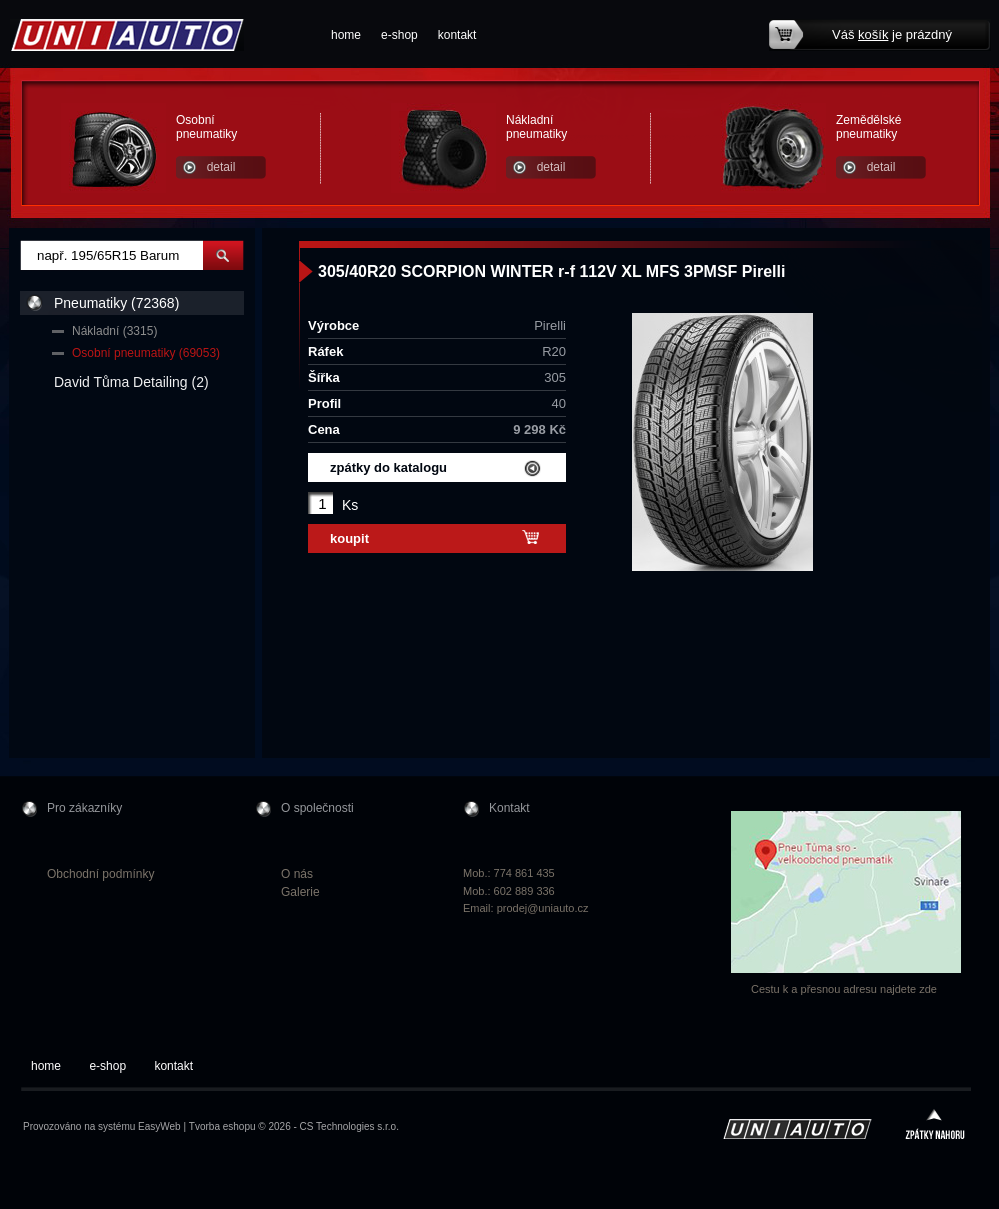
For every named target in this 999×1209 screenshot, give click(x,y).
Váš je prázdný (892, 34)
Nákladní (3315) (114, 331)
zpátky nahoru (935, 1126)
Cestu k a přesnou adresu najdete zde (844, 989)
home (346, 35)
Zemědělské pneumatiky (868, 127)
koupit (349, 538)
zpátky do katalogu (388, 467)
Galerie (300, 892)
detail (221, 167)
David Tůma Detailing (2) (131, 382)
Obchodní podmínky (100, 874)
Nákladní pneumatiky (536, 127)
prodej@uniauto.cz (543, 908)
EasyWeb (159, 1126)
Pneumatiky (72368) (116, 303)
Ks (350, 505)
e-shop (399, 35)
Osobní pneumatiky (206, 127)
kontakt (457, 35)
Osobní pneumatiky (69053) (146, 353)
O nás (297, 874)
